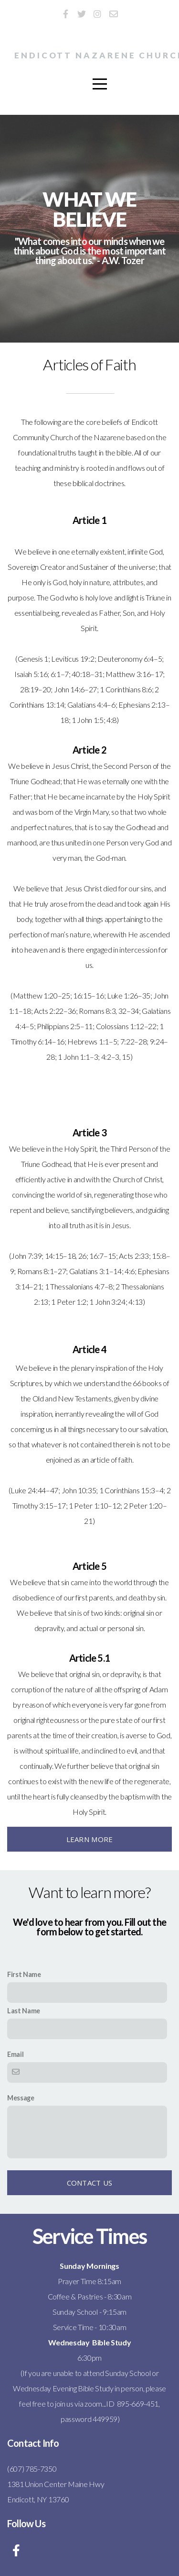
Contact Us (90, 2182)
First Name (24, 1974)
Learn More (89, 1839)
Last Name (23, 2011)
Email (15, 2054)
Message (20, 2098)
